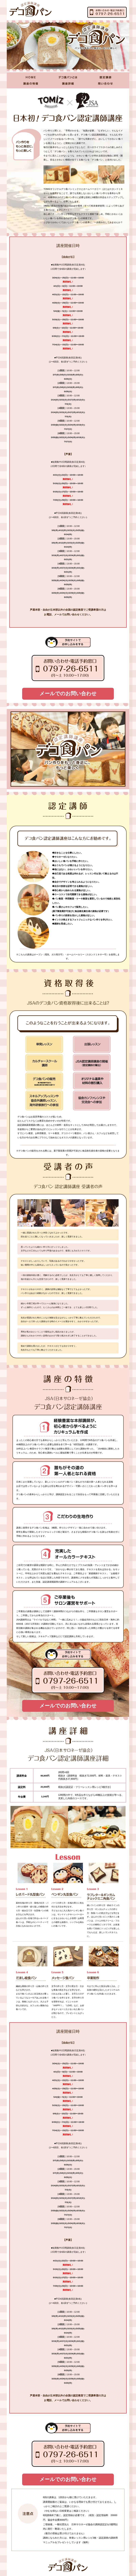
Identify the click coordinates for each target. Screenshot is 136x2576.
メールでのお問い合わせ (68, 693)
